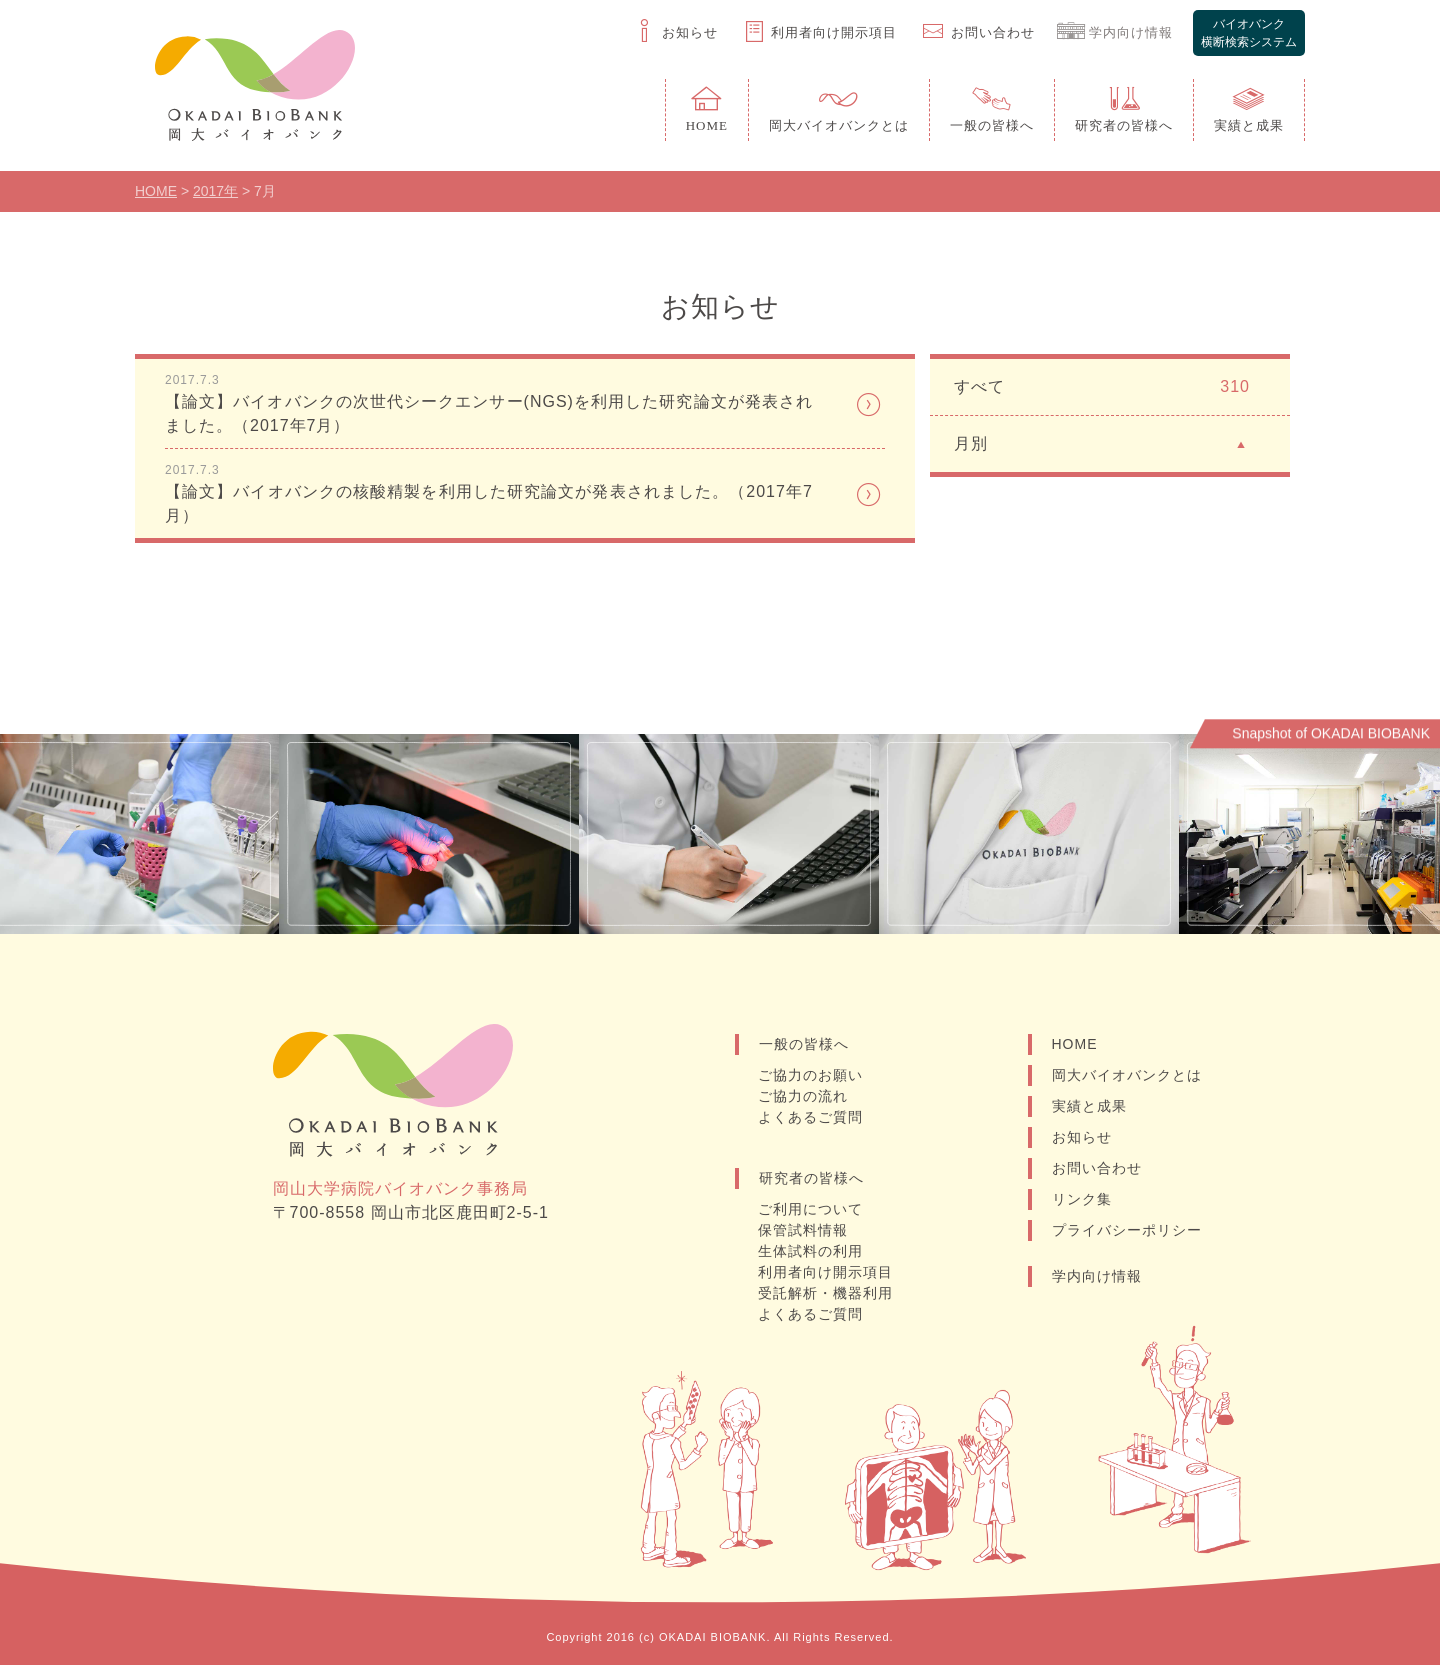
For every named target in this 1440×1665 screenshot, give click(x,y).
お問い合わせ (1097, 1168)
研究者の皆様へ (811, 1178)
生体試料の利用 (810, 1251)
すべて (1102, 387)
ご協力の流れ (803, 1096)
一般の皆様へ (804, 1044)
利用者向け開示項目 (825, 1272)
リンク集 (1082, 1199)
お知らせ (1082, 1137)
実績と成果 (1089, 1106)
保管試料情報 (803, 1230)
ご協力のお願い (810, 1075)
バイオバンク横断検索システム (1249, 33)
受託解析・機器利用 (825, 1293)
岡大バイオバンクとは (1127, 1075)
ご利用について (810, 1209)
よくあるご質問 (810, 1117)
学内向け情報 (1097, 1276)
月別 (1102, 442)
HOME (1075, 1044)
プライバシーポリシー (1127, 1230)
